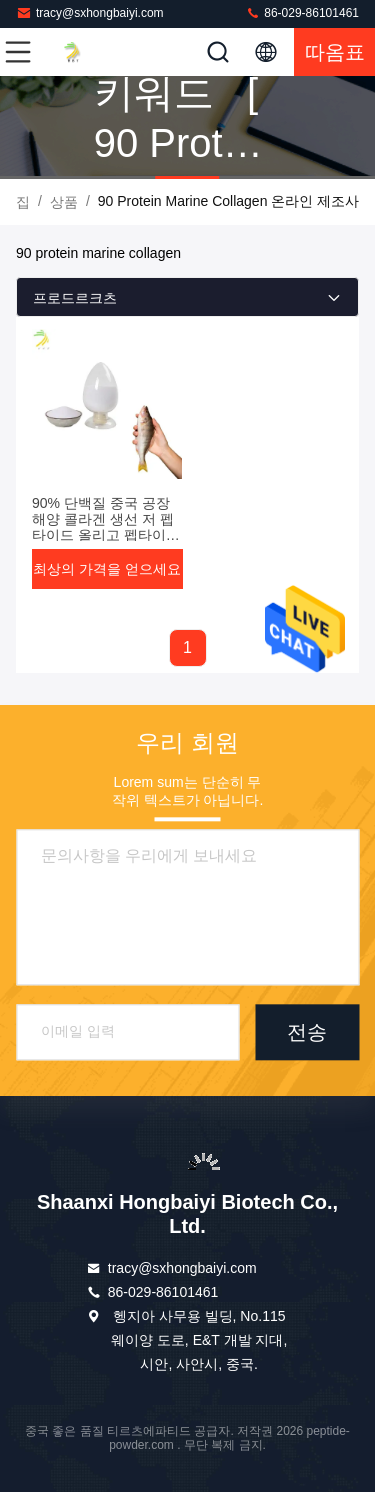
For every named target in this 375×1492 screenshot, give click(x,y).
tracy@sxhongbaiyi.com (90, 12)
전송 (307, 1032)
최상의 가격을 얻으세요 (107, 569)
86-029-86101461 (302, 12)
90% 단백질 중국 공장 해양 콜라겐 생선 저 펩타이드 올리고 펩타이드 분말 (106, 527)
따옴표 (335, 52)
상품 (64, 202)
